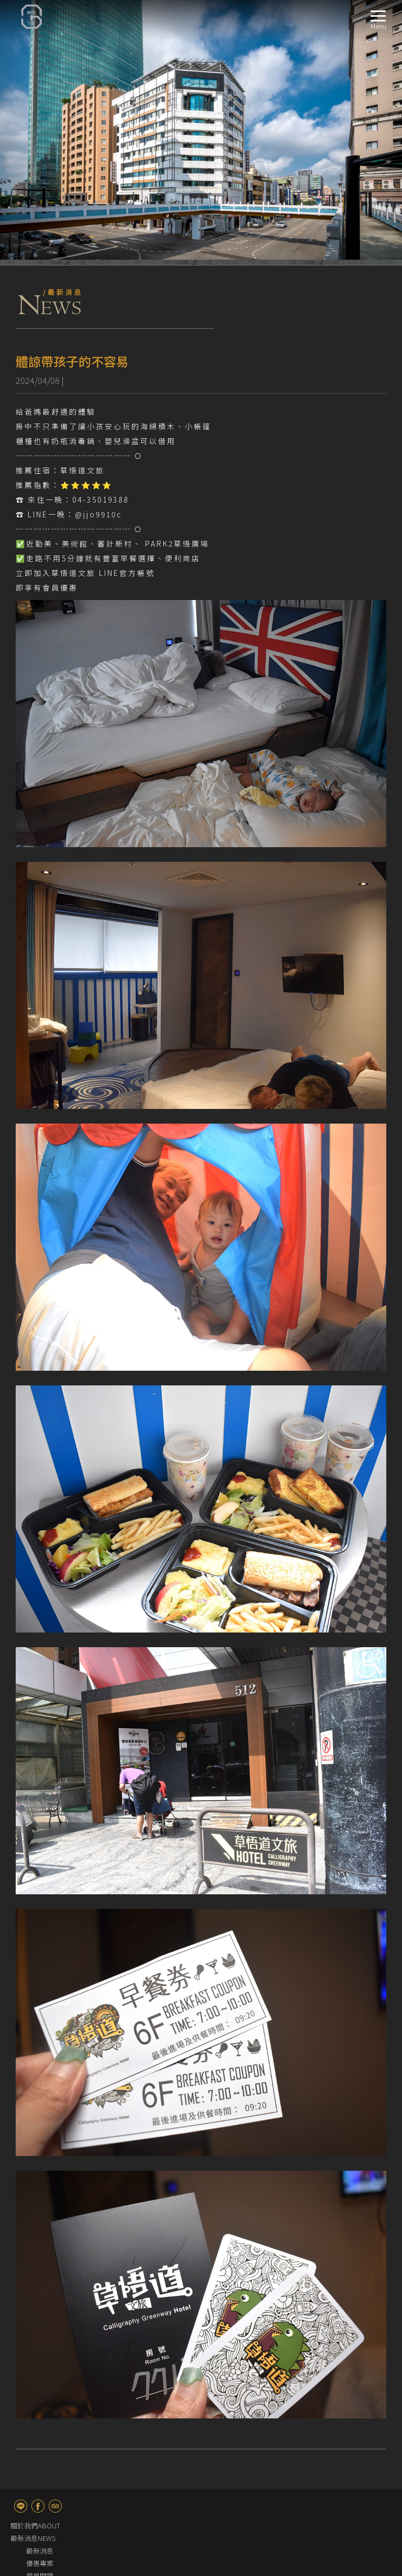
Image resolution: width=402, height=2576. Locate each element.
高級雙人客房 (46, 2366)
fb (38, 2246)
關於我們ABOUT (35, 2266)
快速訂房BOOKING (39, 2467)
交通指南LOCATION (40, 2492)
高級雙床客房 (46, 2379)
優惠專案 (39, 2303)
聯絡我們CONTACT (38, 2479)
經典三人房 (43, 2417)
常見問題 (39, 2316)
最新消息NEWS (32, 2278)
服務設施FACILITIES (39, 2442)
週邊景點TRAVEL (35, 2454)
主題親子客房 (46, 2404)
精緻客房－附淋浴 (53, 2391)
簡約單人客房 (46, 2341)
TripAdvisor (55, 2246)
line (21, 2246)
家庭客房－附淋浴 (53, 2429)
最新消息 (39, 2291)
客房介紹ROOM (33, 2329)
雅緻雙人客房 (46, 2354)
